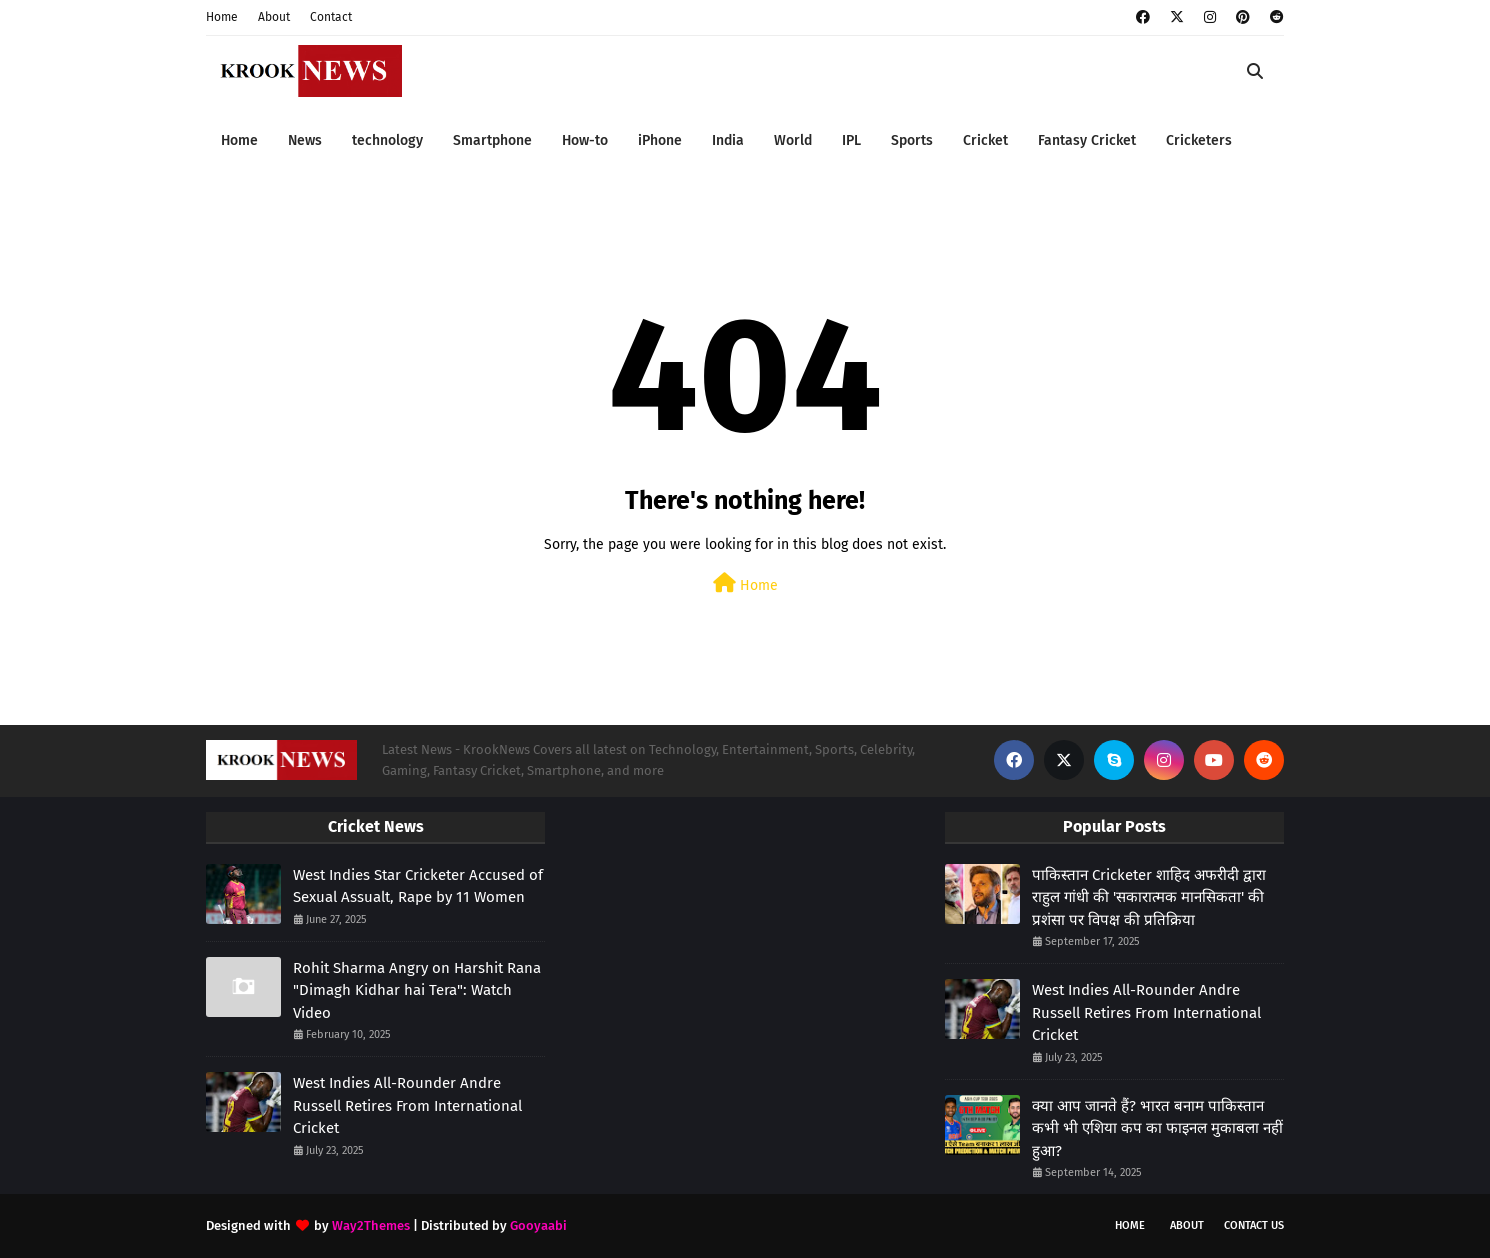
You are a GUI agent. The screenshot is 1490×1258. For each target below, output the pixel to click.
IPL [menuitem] (851, 140)
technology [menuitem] (387, 140)
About (274, 17)
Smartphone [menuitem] (492, 140)
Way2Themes (371, 1225)
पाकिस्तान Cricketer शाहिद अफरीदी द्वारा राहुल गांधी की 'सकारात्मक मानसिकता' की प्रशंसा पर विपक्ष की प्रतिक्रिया (1149, 897)
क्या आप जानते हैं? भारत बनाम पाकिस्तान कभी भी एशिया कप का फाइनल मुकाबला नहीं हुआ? (1157, 1128)
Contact (331, 17)
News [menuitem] (305, 140)
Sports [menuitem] (912, 140)
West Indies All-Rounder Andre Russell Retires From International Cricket (407, 1105)
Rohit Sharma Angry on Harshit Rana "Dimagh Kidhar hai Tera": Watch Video (417, 990)
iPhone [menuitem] (660, 140)
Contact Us (1254, 1225)
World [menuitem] (793, 140)
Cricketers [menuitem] (1199, 140)
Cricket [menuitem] (985, 140)
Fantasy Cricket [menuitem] (1087, 140)
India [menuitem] (728, 140)
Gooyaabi (538, 1225)
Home (222, 17)
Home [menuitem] (239, 140)
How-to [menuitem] (585, 140)
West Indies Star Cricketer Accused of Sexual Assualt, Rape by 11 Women (418, 886)
